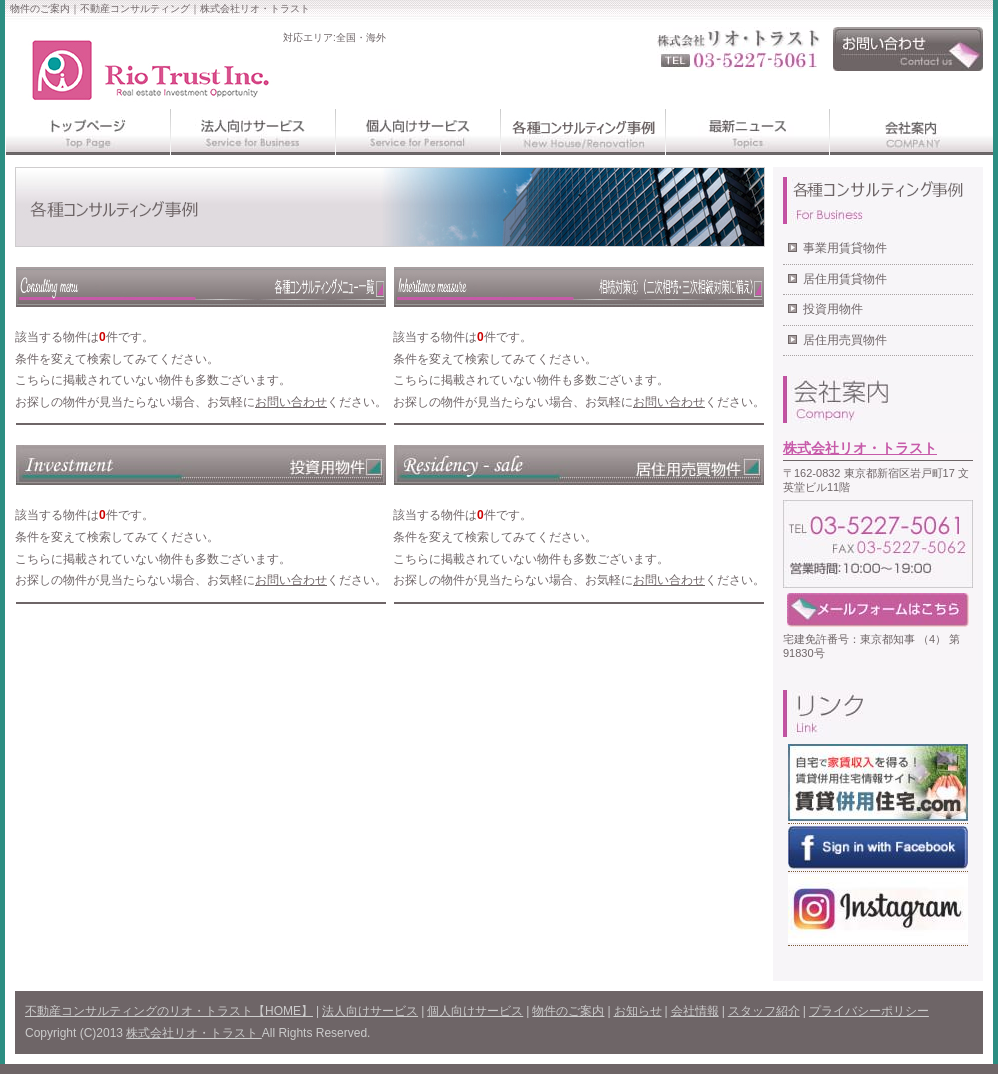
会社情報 (695, 1011)
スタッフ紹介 (764, 1011)
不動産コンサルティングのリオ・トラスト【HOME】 (169, 1011)
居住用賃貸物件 (845, 279)
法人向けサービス (370, 1011)
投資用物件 (833, 309)
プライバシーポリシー (869, 1011)
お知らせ (638, 1011)
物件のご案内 (568, 1011)
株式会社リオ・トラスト (860, 448)
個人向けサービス (475, 1011)
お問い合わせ (291, 402)
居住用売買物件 (845, 340)
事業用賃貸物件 (845, 248)
